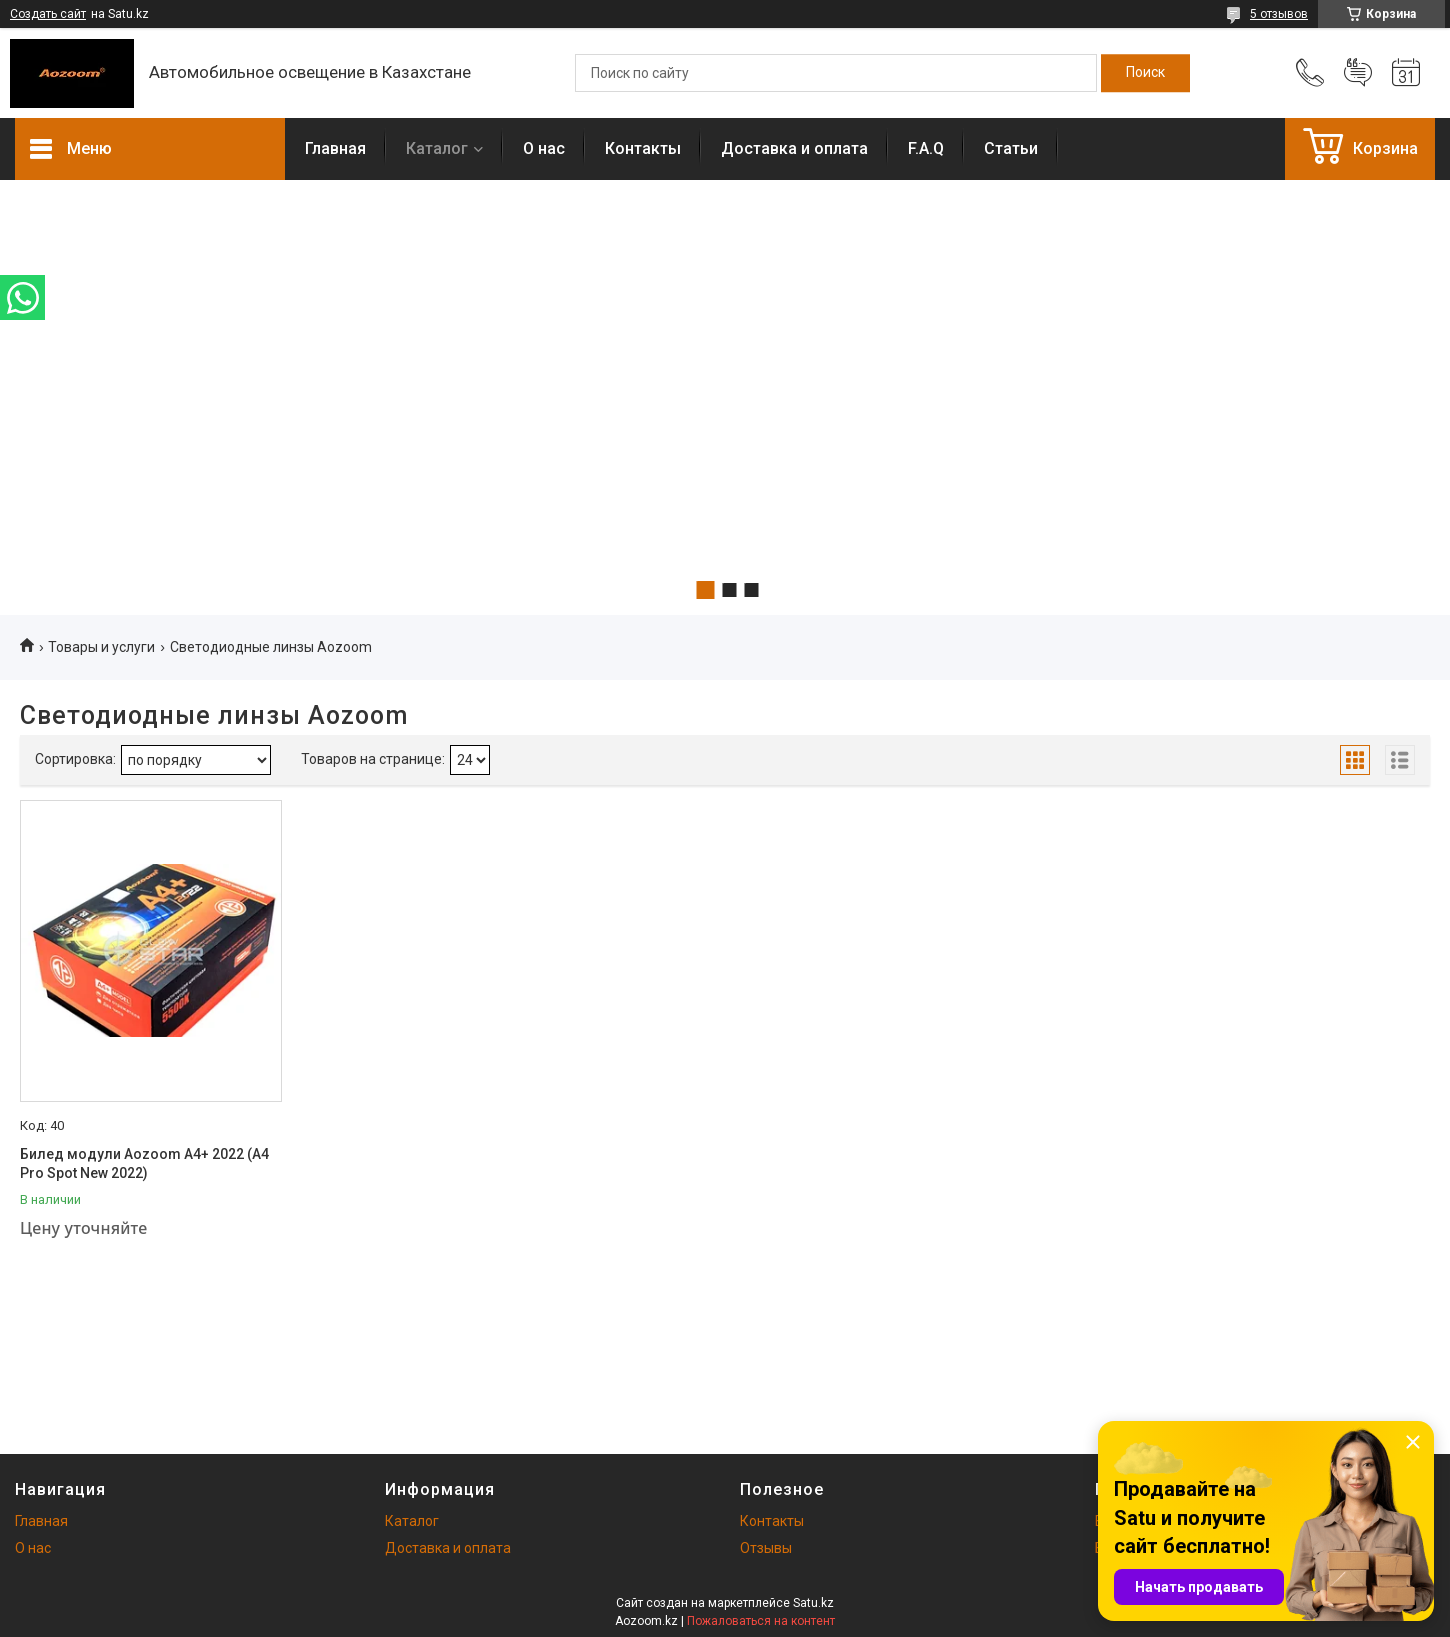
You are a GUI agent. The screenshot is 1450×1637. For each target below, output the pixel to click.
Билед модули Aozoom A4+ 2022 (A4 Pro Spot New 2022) (144, 1164)
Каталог (437, 148)
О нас (544, 148)
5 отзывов (1279, 14)
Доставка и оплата (794, 148)
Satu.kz (813, 1603)
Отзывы (766, 1548)
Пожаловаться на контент (761, 1621)
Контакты (643, 148)
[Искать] (1145, 73)
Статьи (1011, 148)
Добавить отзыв (1358, 73)
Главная (335, 148)
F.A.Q (926, 148)
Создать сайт (48, 14)
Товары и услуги (101, 647)
